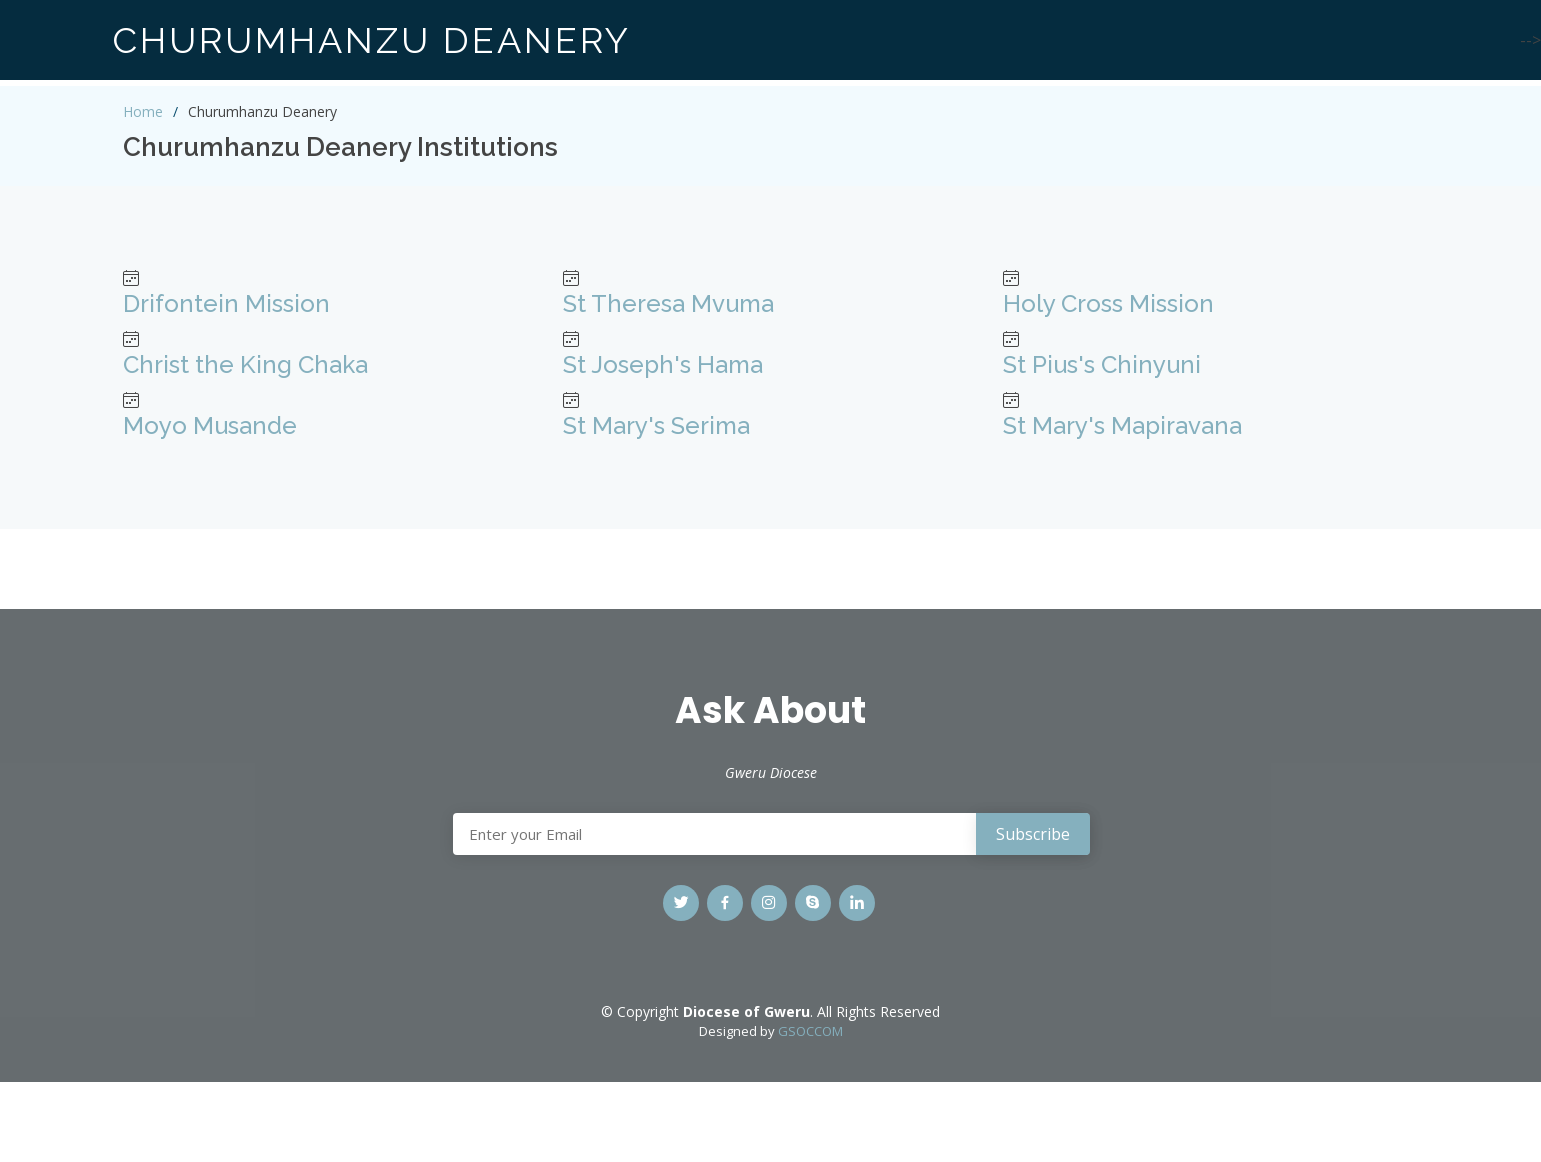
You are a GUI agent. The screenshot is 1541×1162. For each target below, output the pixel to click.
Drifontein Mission (226, 303)
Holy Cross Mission (1108, 303)
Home (143, 111)
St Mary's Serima (656, 425)
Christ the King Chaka (245, 364)
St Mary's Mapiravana (1122, 425)
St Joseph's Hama (663, 364)
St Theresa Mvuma (668, 303)
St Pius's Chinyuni (1102, 364)
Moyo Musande (210, 425)
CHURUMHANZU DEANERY (371, 40)
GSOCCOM (810, 1031)
